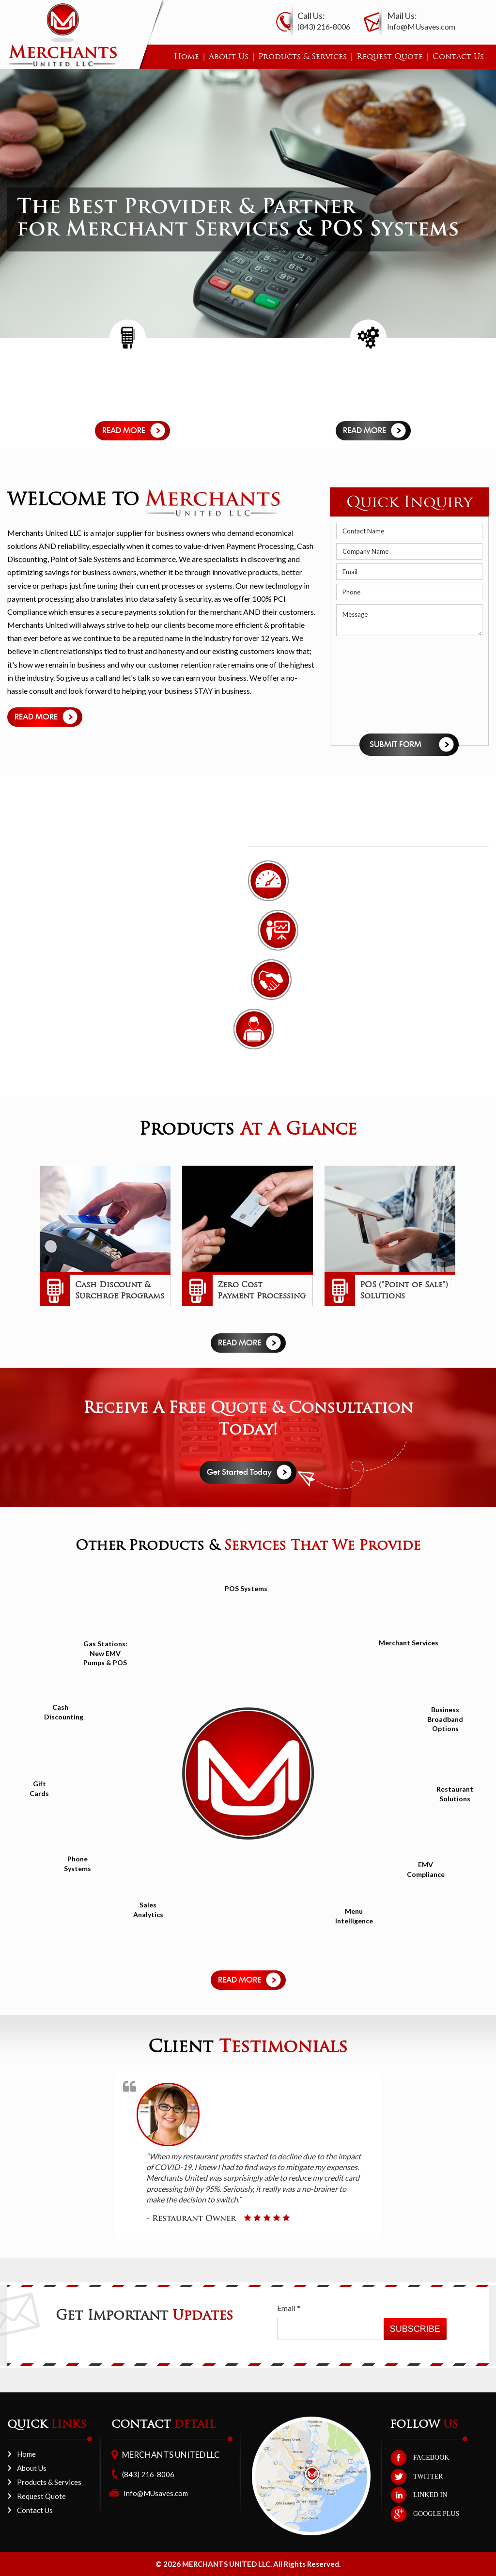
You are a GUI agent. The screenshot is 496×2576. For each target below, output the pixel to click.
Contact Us (458, 56)
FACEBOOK (431, 2457)
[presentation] (376, 685)
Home (186, 56)
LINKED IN (430, 2494)
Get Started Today (239, 1472)
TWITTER (428, 2476)
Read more (123, 431)
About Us (228, 56)
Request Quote (389, 56)
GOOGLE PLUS (436, 2513)
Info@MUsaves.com (421, 26)
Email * (288, 2307)
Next (466, 1238)
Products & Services (302, 56)
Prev (30, 1238)
